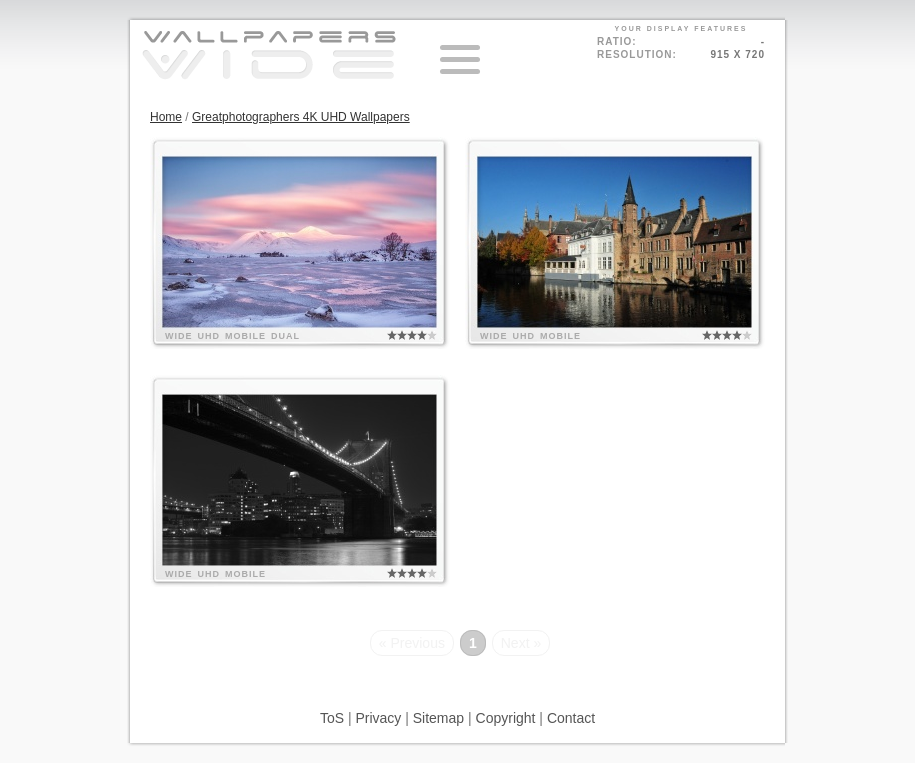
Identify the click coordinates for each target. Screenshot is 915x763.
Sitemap (438, 718)
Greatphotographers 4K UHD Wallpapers (301, 117)
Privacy (378, 718)
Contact (571, 718)
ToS (332, 718)
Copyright (506, 718)
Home (166, 117)
